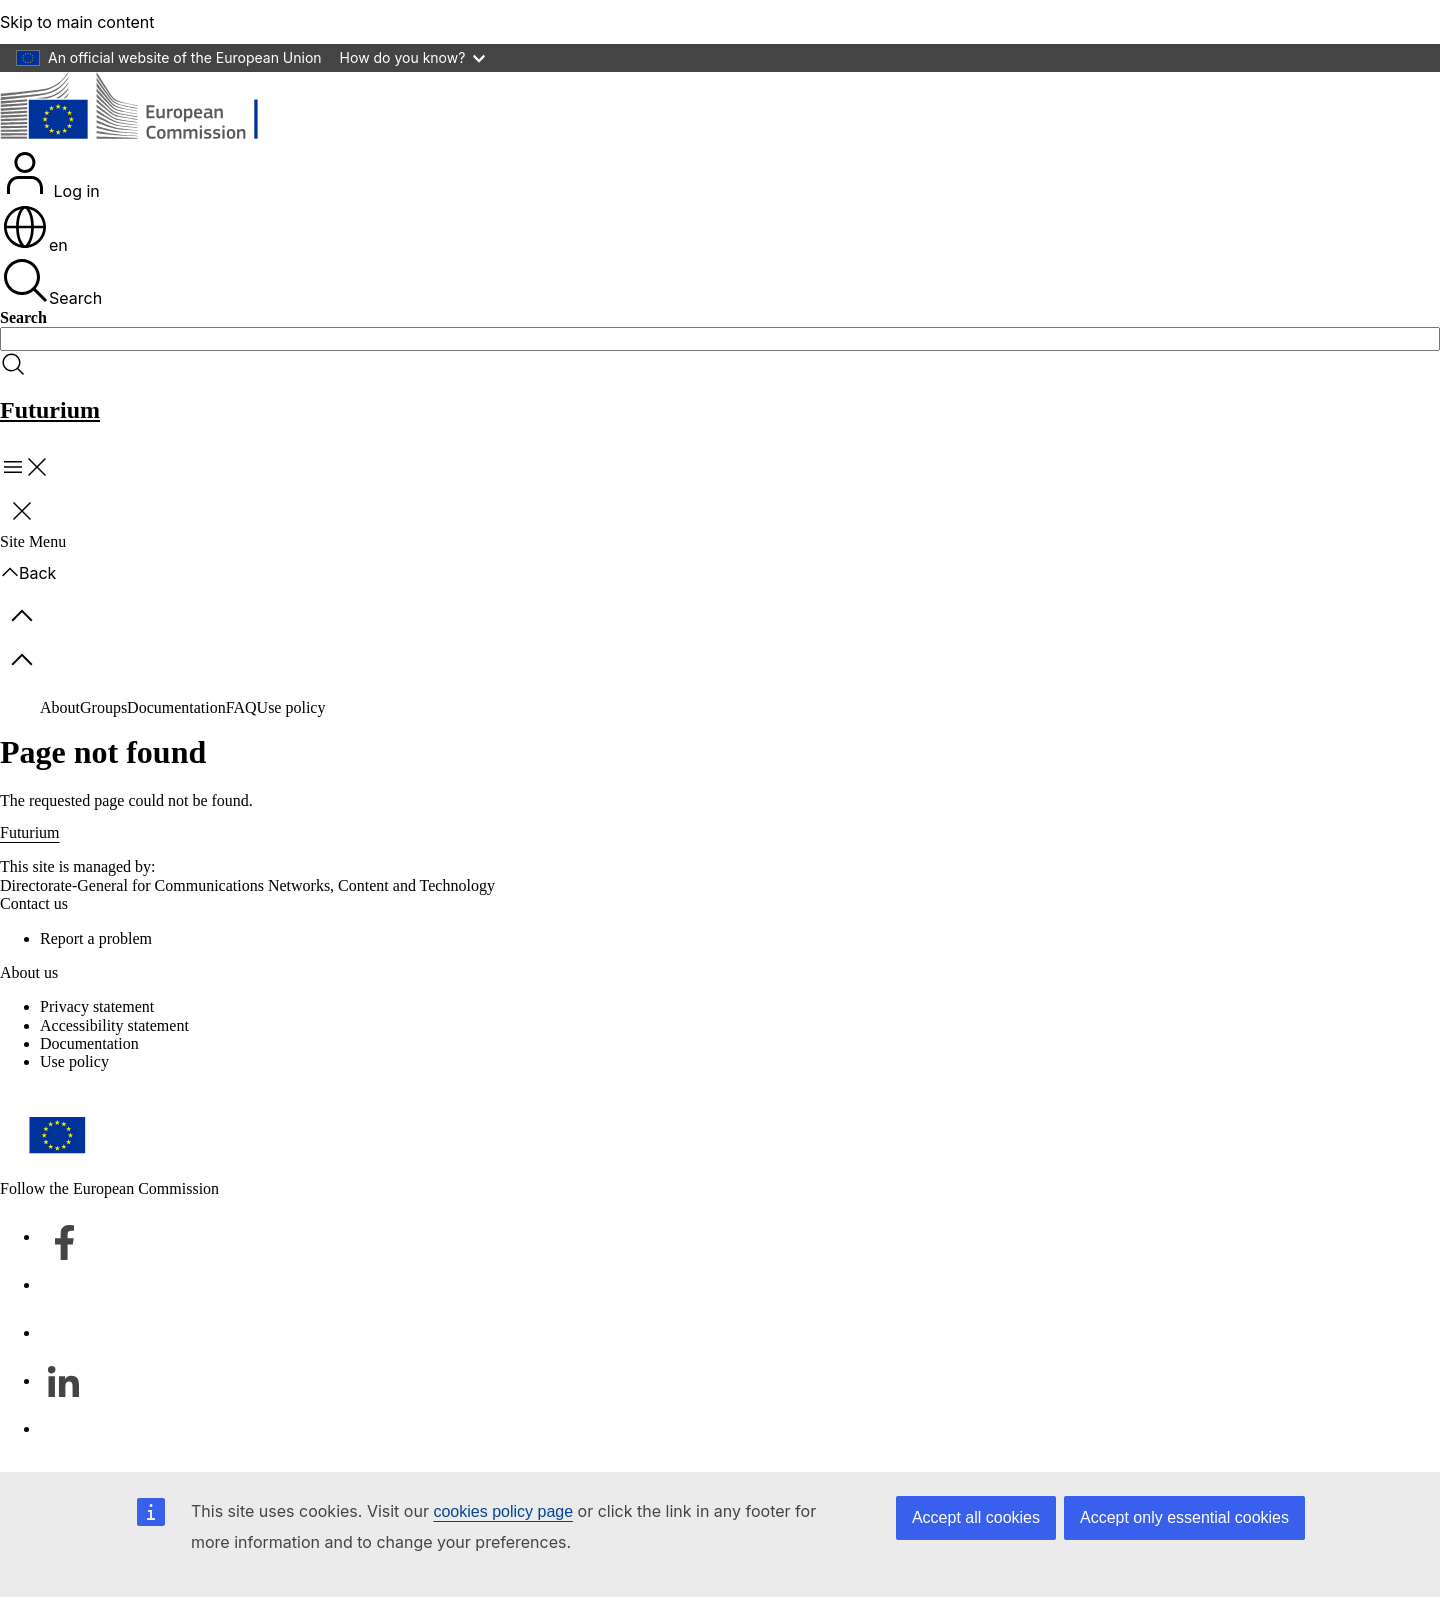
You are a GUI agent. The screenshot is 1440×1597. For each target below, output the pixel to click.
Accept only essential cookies (1184, 1517)
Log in (50, 175)
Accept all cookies (976, 1517)
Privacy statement (97, 1006)
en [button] (34, 245)
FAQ (241, 707)
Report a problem (96, 938)
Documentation (176, 707)
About (60, 707)
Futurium (50, 410)
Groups (103, 707)
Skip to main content (77, 22)
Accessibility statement (114, 1025)
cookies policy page (503, 1511)
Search (51, 282)
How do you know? (413, 57)
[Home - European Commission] (145, 110)
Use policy (291, 707)
